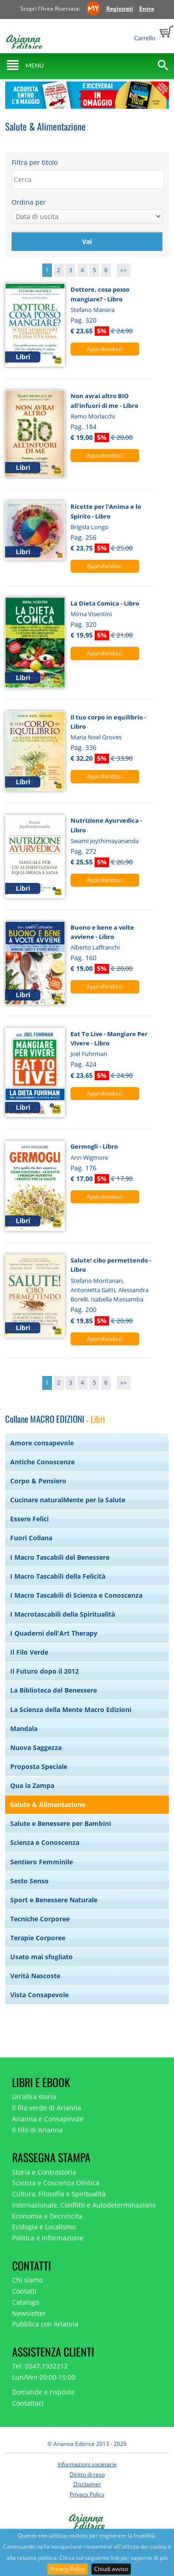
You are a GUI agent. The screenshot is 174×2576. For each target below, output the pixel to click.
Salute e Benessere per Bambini (60, 1823)
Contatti (24, 2291)
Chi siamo (27, 2280)
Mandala (24, 1728)
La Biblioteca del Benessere (53, 1690)
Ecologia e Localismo (44, 2226)
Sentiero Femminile (41, 1861)
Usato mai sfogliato (41, 1956)
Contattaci (28, 2403)
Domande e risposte (43, 2392)
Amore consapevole (42, 1442)
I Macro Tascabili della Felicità (57, 1576)
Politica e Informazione (47, 2237)
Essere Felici (29, 1518)
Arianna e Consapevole (48, 2118)
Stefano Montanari (96, 1280)
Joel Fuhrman (89, 1054)
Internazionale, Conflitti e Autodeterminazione (84, 2205)
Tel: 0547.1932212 (40, 2366)
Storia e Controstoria (44, 2172)
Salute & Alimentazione (47, 1804)
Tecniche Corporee (40, 1918)
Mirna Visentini (91, 614)
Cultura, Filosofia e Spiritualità (59, 2193)
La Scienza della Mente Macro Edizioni (70, 1709)
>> (123, 270)
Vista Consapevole (39, 1994)
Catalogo (25, 2302)
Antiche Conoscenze (42, 1461)
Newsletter (29, 2313)
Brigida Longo (90, 527)
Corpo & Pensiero (38, 1480)
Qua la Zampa (32, 1785)
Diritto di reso (87, 2474)
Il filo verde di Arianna (46, 2107)
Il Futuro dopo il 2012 (44, 1671)
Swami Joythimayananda (105, 841)
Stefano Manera (93, 310)
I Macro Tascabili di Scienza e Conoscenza (76, 1595)
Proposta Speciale (38, 1766)
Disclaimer (87, 2484)
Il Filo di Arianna (37, 2130)
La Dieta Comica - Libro (105, 603)
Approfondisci (104, 349)
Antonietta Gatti (93, 1290)
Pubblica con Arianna (45, 2324)
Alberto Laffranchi (95, 947)
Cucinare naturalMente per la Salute (67, 1499)
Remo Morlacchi (93, 416)
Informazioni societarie (87, 2464)
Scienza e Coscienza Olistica (55, 2182)
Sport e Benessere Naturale (53, 1899)
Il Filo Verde (29, 1652)
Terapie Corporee (37, 1937)
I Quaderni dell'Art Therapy (53, 1633)
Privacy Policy (67, 2569)
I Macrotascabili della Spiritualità (62, 1614)
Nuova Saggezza (36, 1747)
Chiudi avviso (111, 2569)
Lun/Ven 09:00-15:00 (43, 2377)
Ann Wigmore (89, 1157)
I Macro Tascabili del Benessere (60, 1557)
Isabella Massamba (117, 1299)
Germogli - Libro (94, 1146)
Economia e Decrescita (47, 2216)
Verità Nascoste (35, 1975)
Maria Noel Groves (96, 737)
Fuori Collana (31, 1537)
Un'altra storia (34, 2096)
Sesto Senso (29, 1880)
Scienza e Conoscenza (44, 1842)
